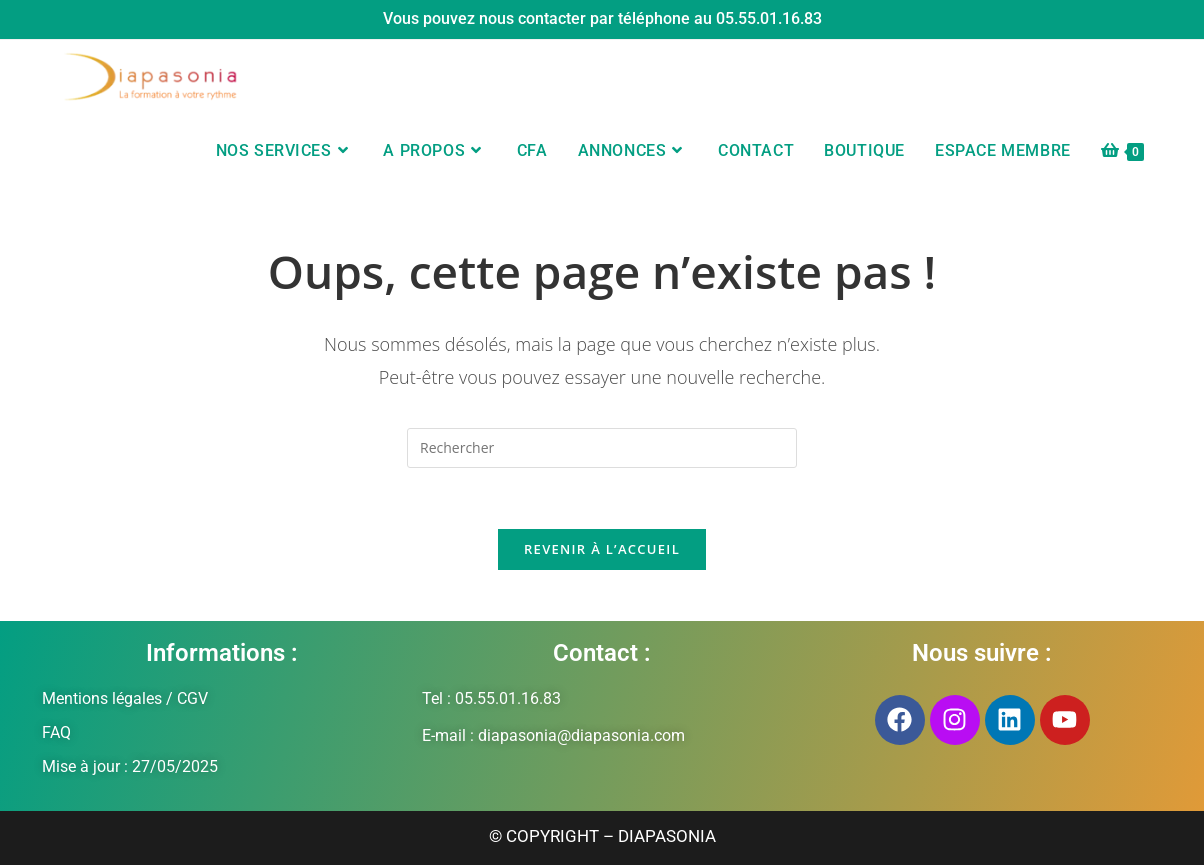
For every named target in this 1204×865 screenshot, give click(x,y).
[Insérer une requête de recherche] (602, 448)
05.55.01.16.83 (769, 18)
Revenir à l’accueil (602, 549)
